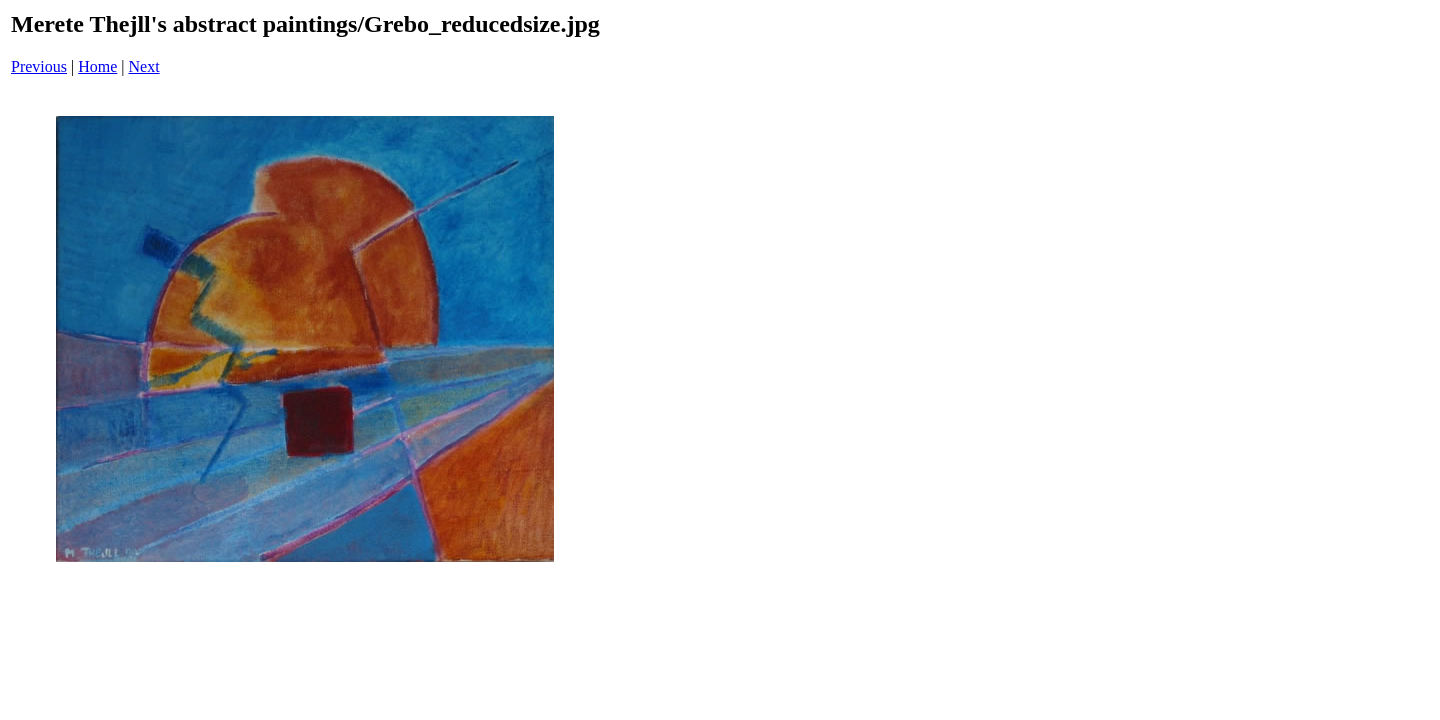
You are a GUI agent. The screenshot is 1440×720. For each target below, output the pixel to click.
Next (144, 66)
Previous (39, 66)
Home (97, 66)
